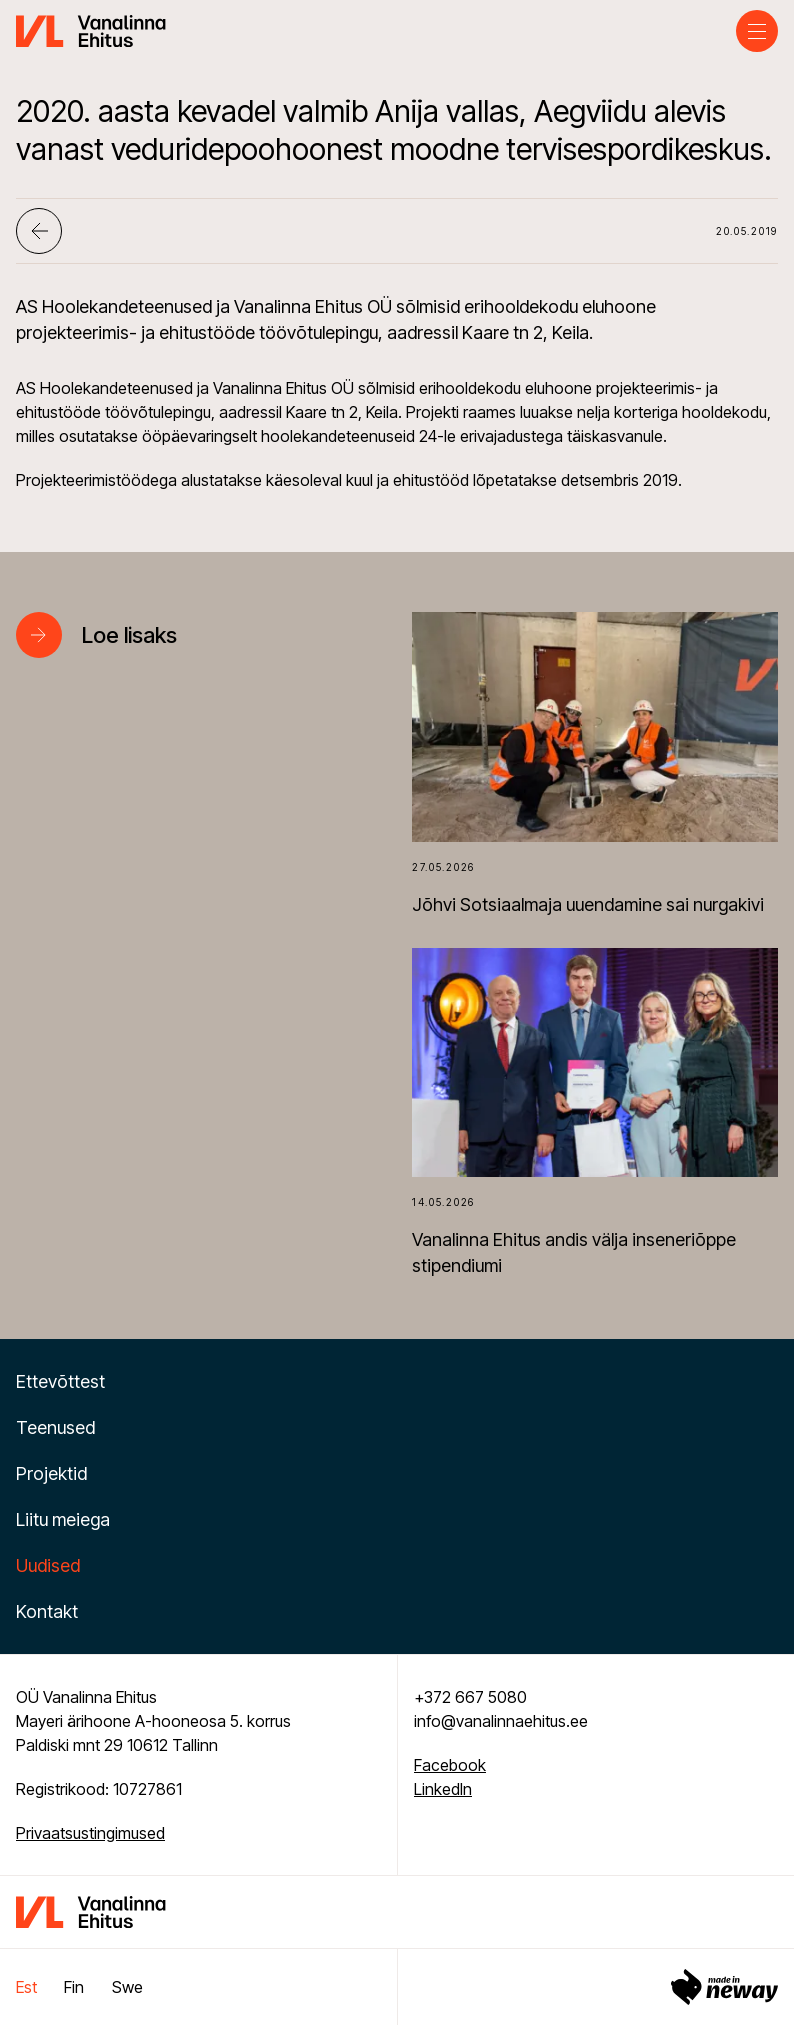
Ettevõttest (60, 1381)
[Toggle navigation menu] (757, 31)
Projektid (51, 1473)
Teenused (55, 1427)
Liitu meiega (63, 1519)
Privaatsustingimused (90, 1833)
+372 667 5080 (470, 1697)
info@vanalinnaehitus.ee (501, 1721)
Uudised (48, 1565)
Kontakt (47, 1611)
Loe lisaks (129, 635)
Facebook (450, 1765)
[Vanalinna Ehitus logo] (91, 29)
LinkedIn (443, 1789)
